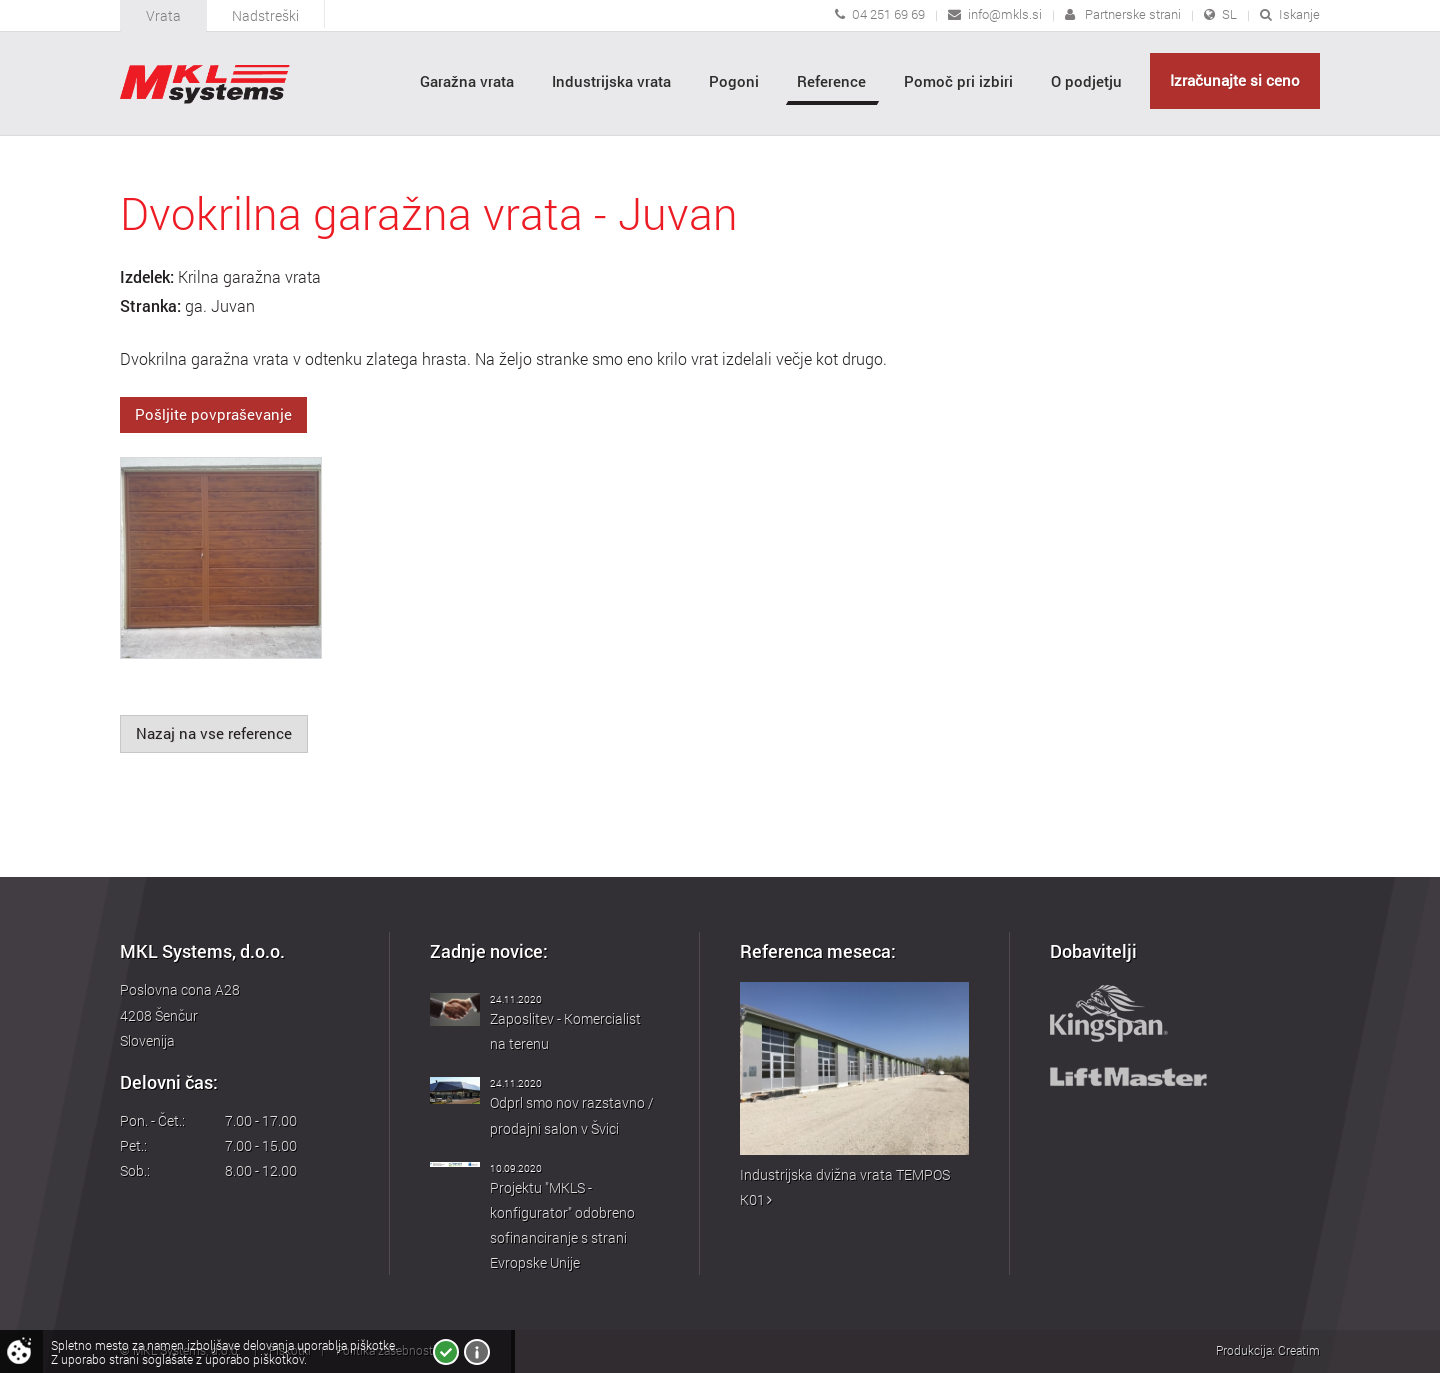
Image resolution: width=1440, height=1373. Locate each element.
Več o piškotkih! (477, 1352)
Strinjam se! (446, 1352)
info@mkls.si (1005, 14)
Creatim (1299, 1350)
